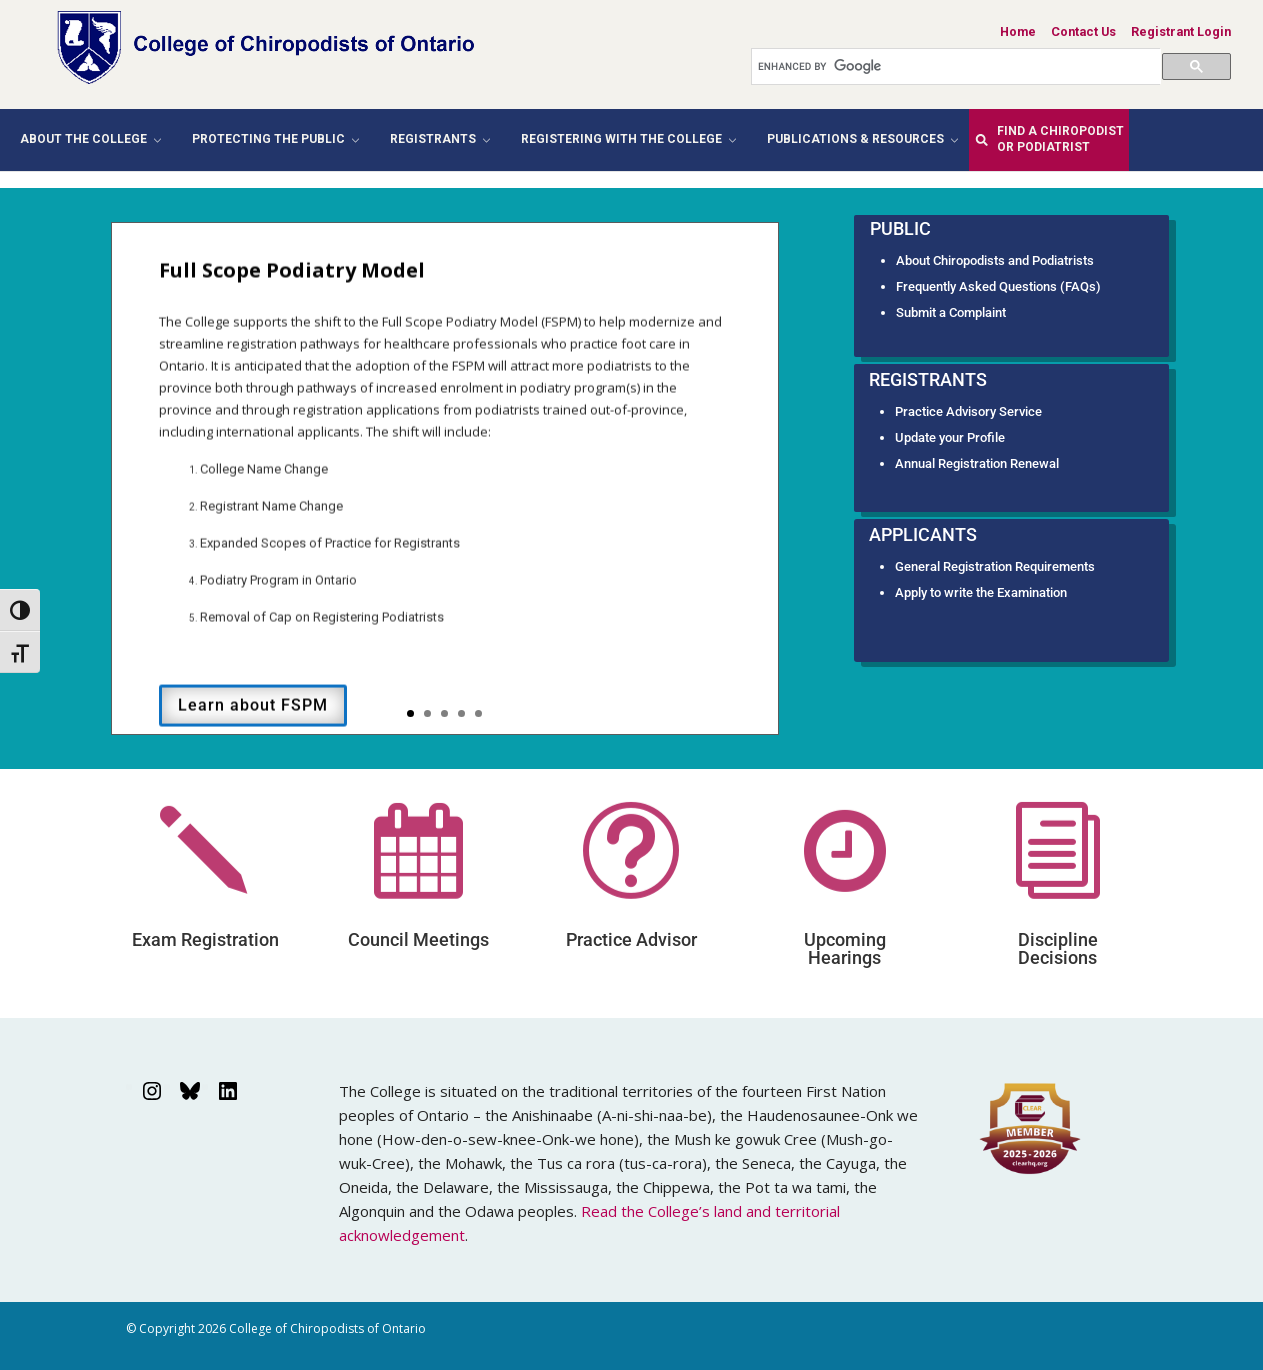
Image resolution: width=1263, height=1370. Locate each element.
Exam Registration (205, 939)
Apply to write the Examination (981, 592)
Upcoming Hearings (845, 948)
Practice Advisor (631, 939)
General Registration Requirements (995, 566)
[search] (959, 66)
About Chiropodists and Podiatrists (995, 260)
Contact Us (1083, 31)
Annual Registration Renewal (977, 463)
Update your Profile (950, 437)
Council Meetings (418, 939)
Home (1018, 31)
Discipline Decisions (1058, 948)
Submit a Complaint (951, 312)
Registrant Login (1181, 31)
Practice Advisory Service (968, 411)
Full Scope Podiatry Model (292, 290)
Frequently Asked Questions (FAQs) (998, 286)
